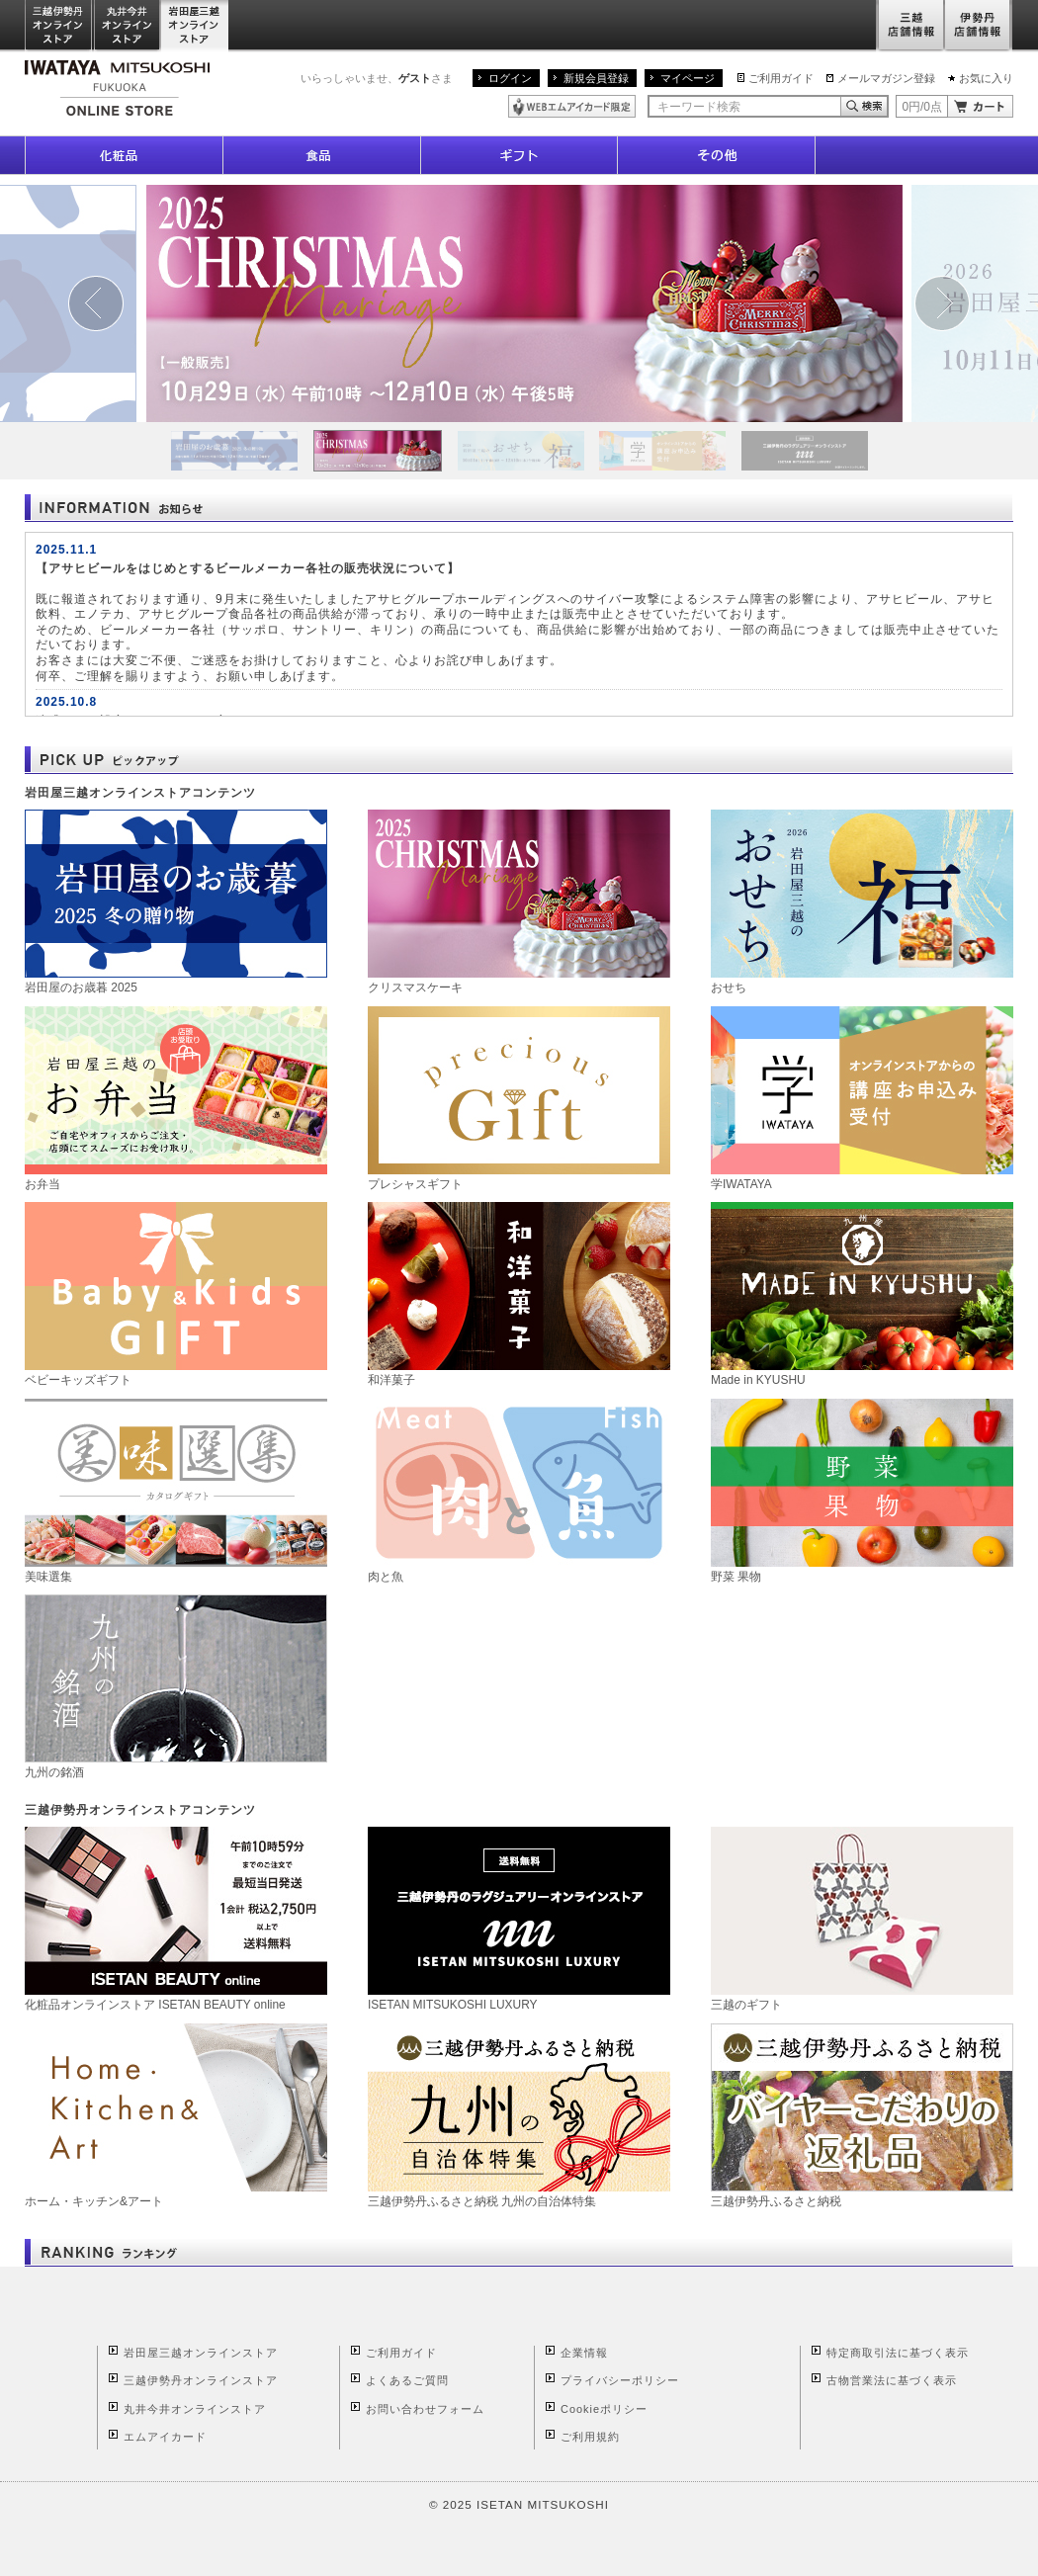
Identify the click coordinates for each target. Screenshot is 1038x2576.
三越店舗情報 (910, 26)
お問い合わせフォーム (425, 2409)
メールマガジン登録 (886, 78)
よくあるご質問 (407, 2380)
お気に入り (986, 78)
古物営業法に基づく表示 (891, 2380)
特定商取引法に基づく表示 (897, 2353)
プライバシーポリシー (620, 2380)
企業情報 (584, 2353)
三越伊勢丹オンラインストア (59, 26)
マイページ (687, 78)
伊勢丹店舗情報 (978, 26)
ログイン (510, 78)
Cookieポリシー (604, 2409)
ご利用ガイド (781, 78)
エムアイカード (165, 2437)
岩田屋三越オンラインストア (195, 26)
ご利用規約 (590, 2437)
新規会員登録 (596, 78)
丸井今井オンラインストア (127, 26)
